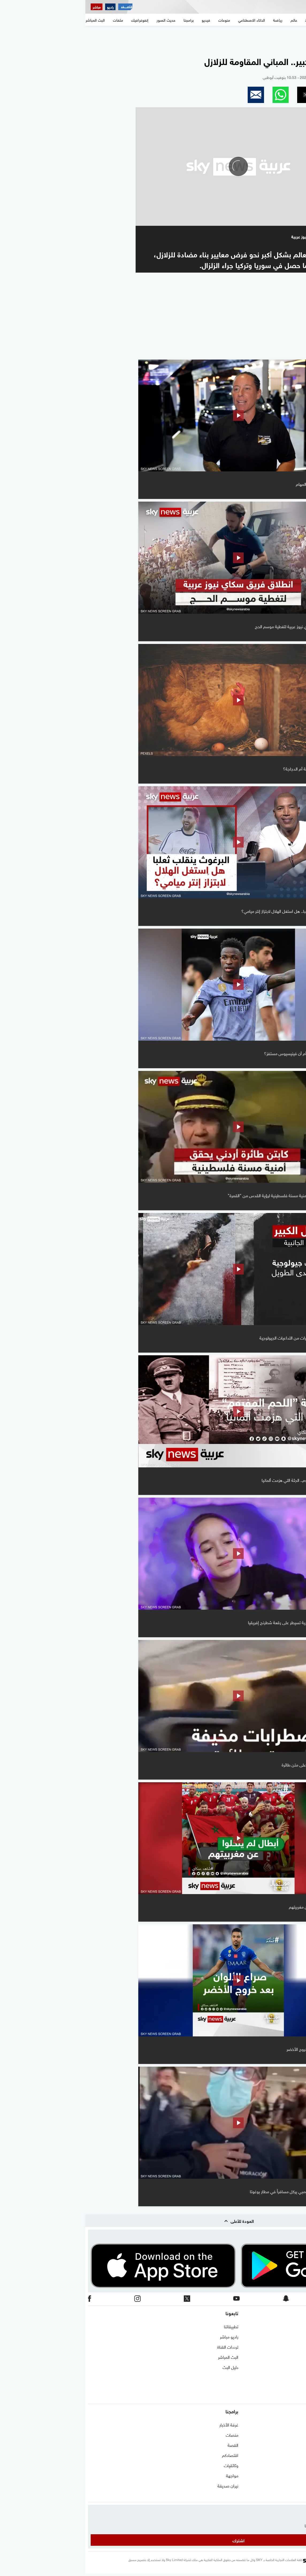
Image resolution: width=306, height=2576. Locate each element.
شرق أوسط (293, 2424)
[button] (245, 95)
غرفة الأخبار (143, 2424)
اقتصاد (297, 2485)
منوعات (296, 2495)
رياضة (298, 2465)
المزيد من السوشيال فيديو (264, 352)
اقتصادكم (145, 2455)
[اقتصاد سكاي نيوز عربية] (40, 6)
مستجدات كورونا (289, 2444)
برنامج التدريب (291, 2346)
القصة (147, 2444)
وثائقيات (146, 2465)
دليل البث (145, 2367)
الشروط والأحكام (289, 2356)
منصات (146, 2434)
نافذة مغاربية (292, 2434)
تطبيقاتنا (146, 2326)
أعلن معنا (295, 2387)
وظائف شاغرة (291, 2377)
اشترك (153, 2540)
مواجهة (147, 2475)
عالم (299, 2455)
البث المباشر (143, 2356)
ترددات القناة (142, 2346)
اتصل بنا (296, 2326)
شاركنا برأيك (293, 2397)
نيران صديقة (142, 2485)
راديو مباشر (144, 2336)
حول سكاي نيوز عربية (286, 2336)
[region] (153, 37)
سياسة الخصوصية (288, 2367)
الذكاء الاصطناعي (289, 2475)
